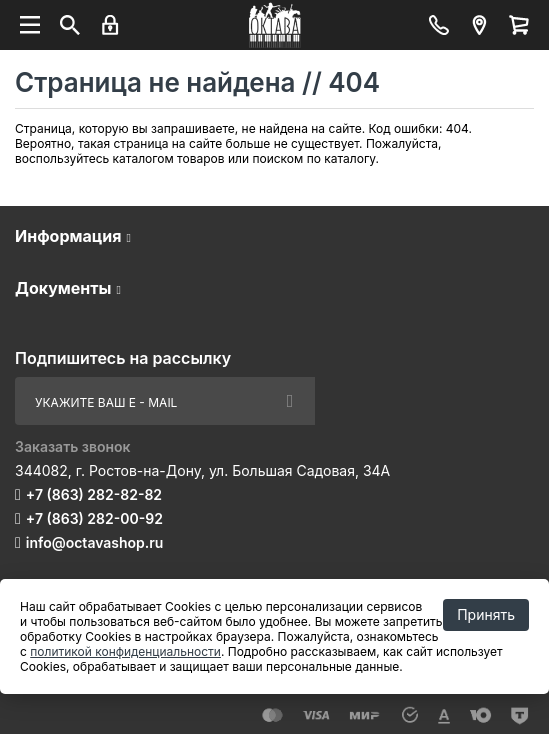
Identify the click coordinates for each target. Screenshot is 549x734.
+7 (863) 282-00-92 (94, 518)
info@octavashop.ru (95, 542)
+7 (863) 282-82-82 (94, 494)
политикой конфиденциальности (125, 651)
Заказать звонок (73, 446)
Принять (486, 614)
